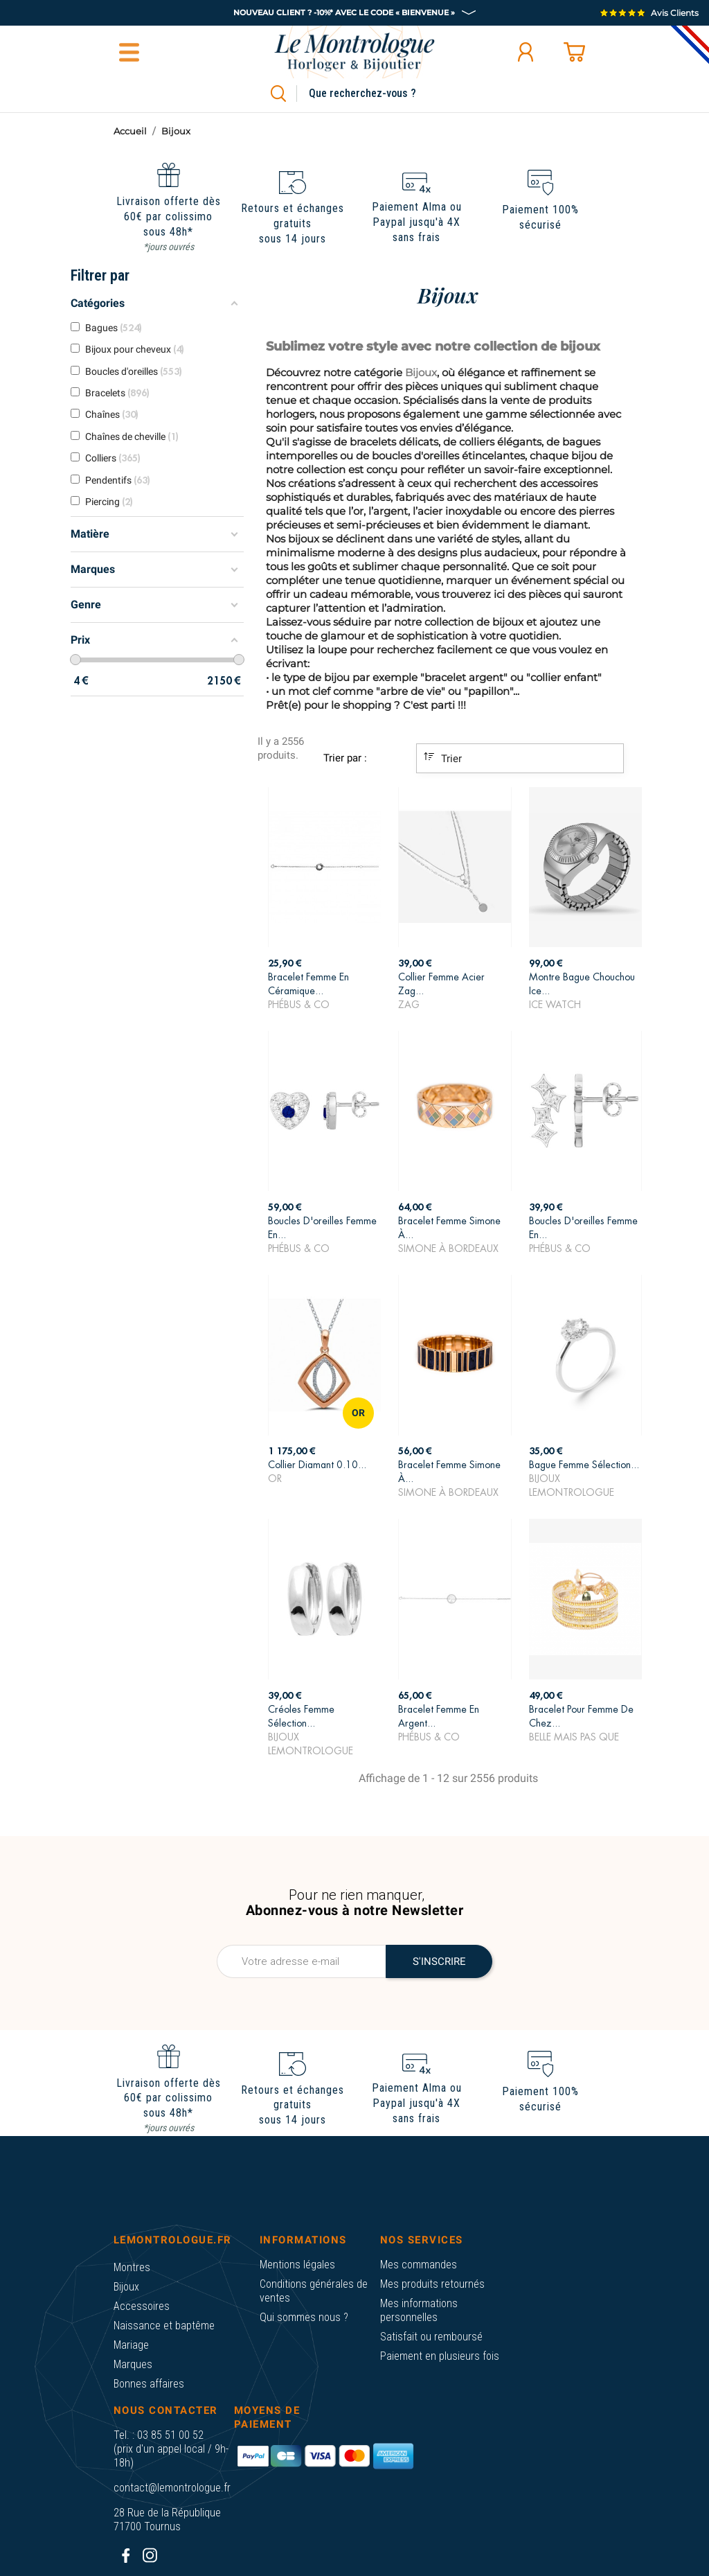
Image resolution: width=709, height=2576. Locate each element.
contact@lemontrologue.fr (172, 2487)
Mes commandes (418, 2264)
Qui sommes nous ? (304, 2317)
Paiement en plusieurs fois (439, 2356)
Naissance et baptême (164, 2325)
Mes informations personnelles (419, 2310)
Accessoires (142, 2306)
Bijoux (126, 2286)
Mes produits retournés (432, 2284)
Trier (443, 758)
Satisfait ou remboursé (431, 2336)
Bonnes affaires (149, 2383)
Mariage (131, 2345)
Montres (132, 2267)
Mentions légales (297, 2264)
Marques (133, 2364)
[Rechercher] (378, 93)
